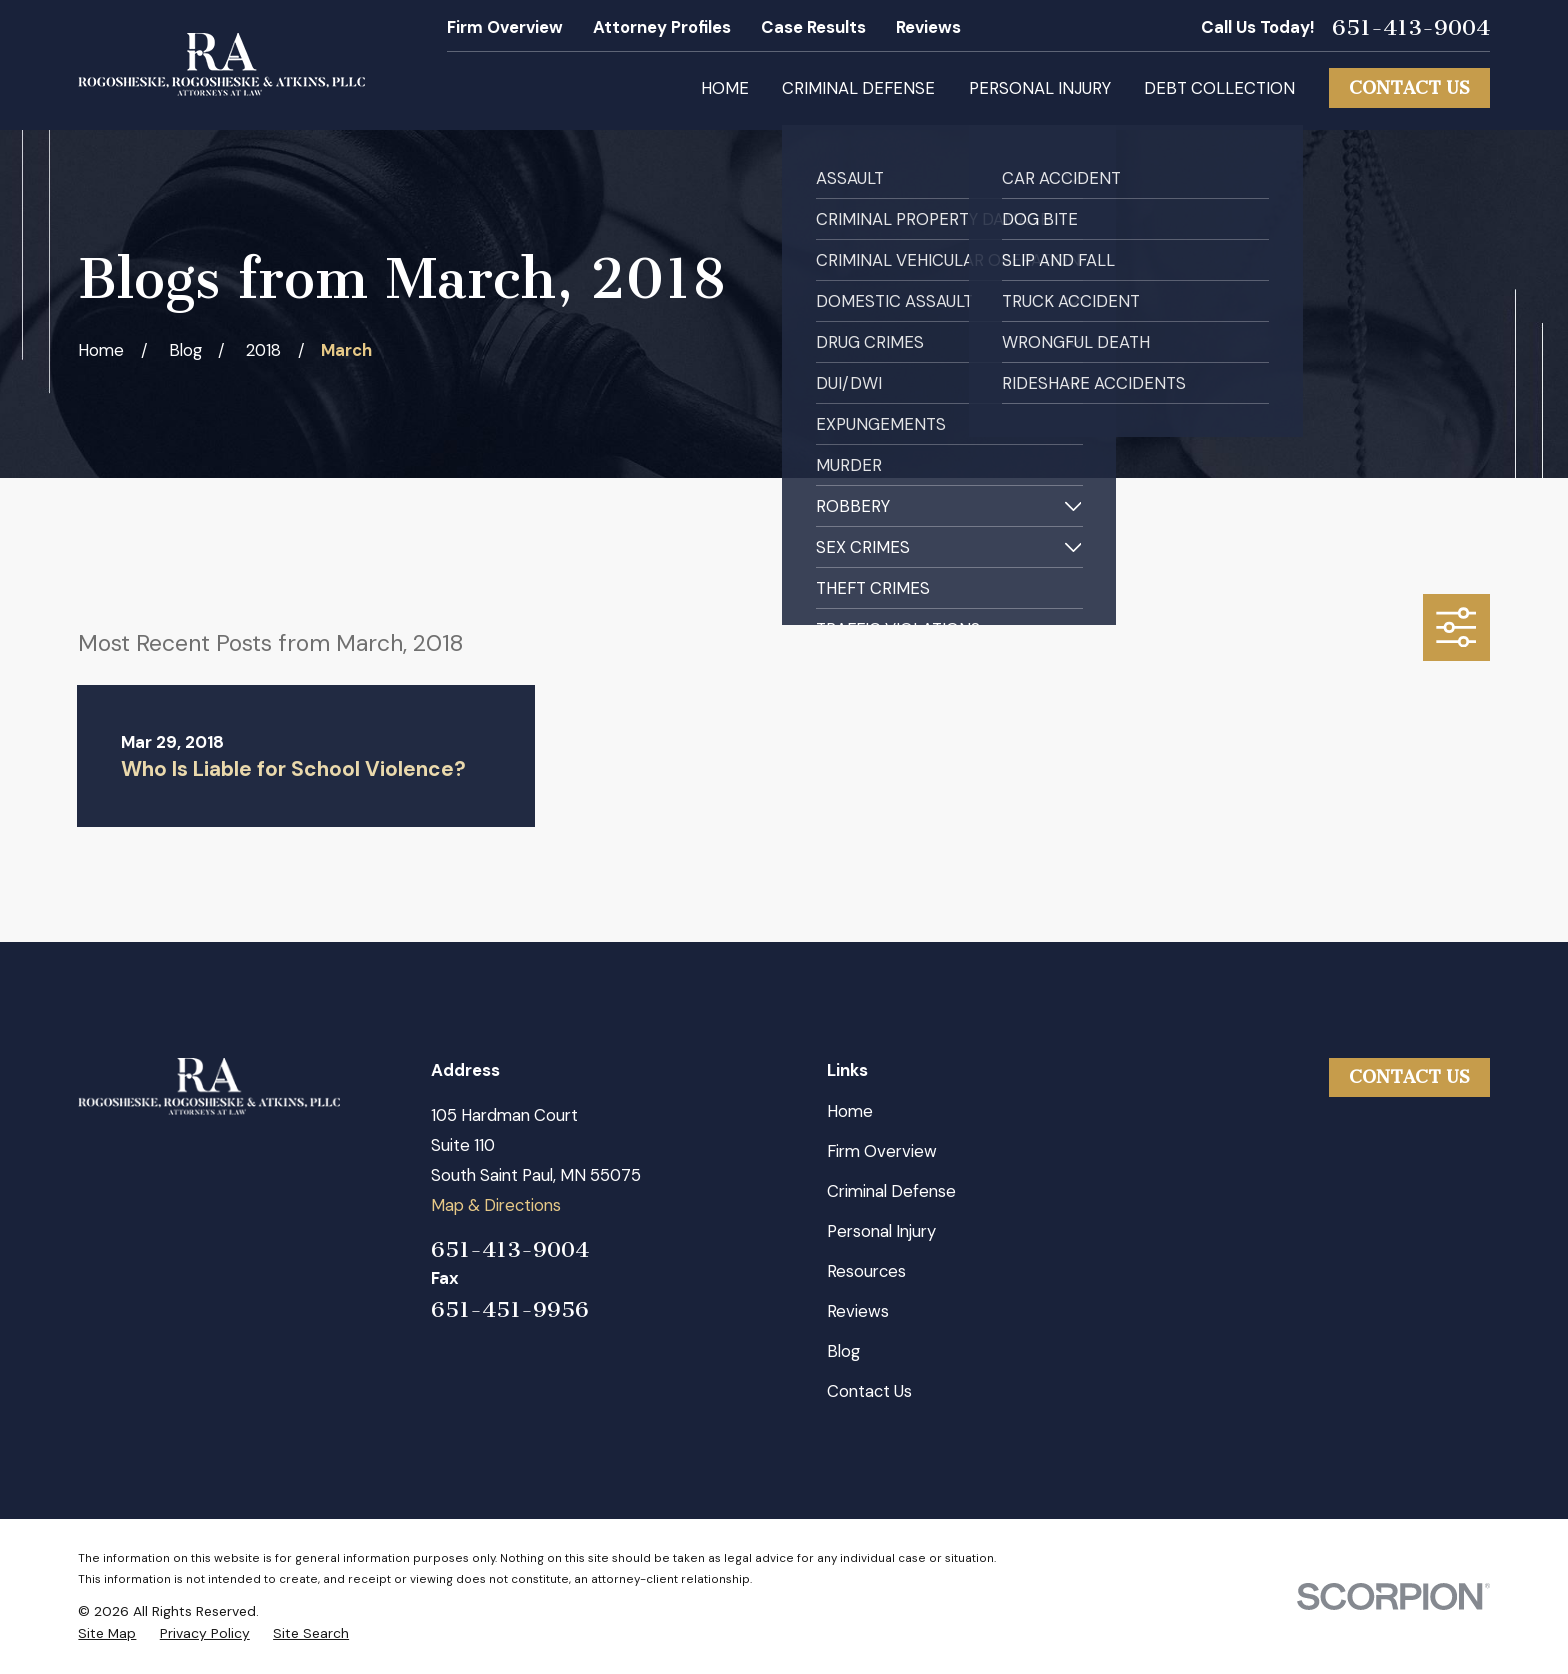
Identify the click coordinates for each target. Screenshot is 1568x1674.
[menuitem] (107, 1633)
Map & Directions (496, 1205)
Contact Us (1409, 88)
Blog (843, 1351)
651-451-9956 (510, 1310)
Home (850, 1111)
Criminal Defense (891, 1191)
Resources (866, 1271)
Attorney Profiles (662, 27)
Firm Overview (505, 27)
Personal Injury (881, 1231)
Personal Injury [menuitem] (1040, 88)
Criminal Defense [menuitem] (858, 88)
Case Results (813, 27)
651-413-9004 (1411, 28)
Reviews (928, 27)
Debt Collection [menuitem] (1219, 88)
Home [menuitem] (725, 88)
